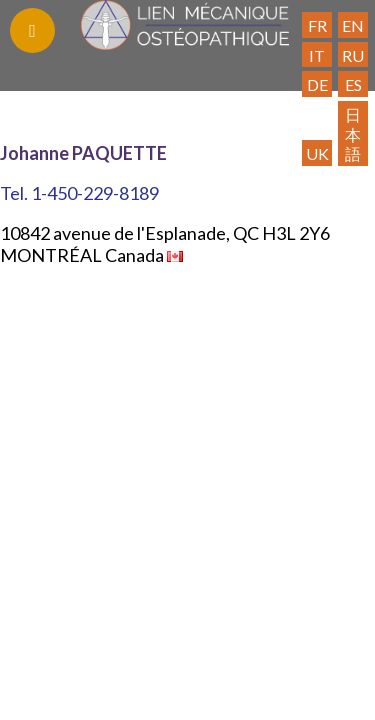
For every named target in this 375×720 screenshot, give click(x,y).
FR (317, 25)
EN (353, 25)
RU (353, 55)
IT (317, 55)
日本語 (353, 134)
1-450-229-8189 (95, 193)
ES (353, 84)
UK (317, 153)
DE (317, 84)
